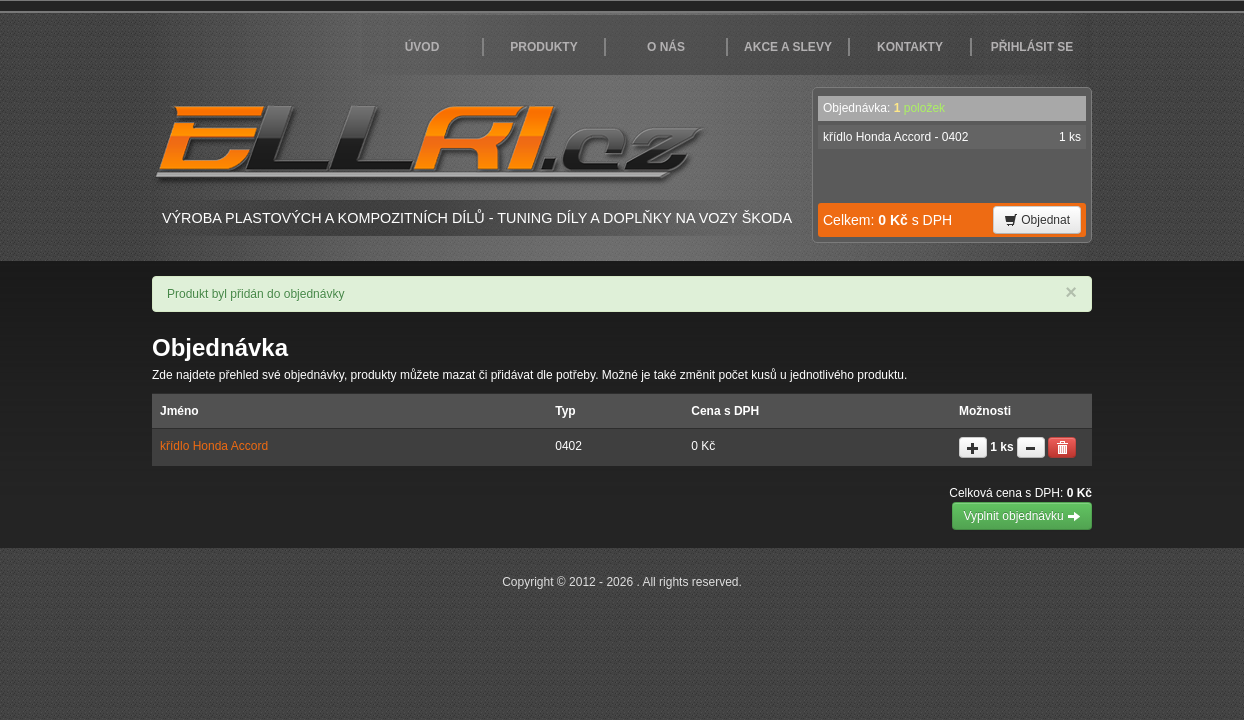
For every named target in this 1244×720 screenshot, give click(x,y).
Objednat (1037, 220)
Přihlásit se (1032, 47)
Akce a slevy (788, 47)
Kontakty (910, 47)
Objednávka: (884, 108)
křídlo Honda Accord (214, 446)
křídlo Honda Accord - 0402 (952, 137)
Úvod (422, 47)
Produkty (543, 47)
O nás (666, 47)
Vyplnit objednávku (1022, 516)
